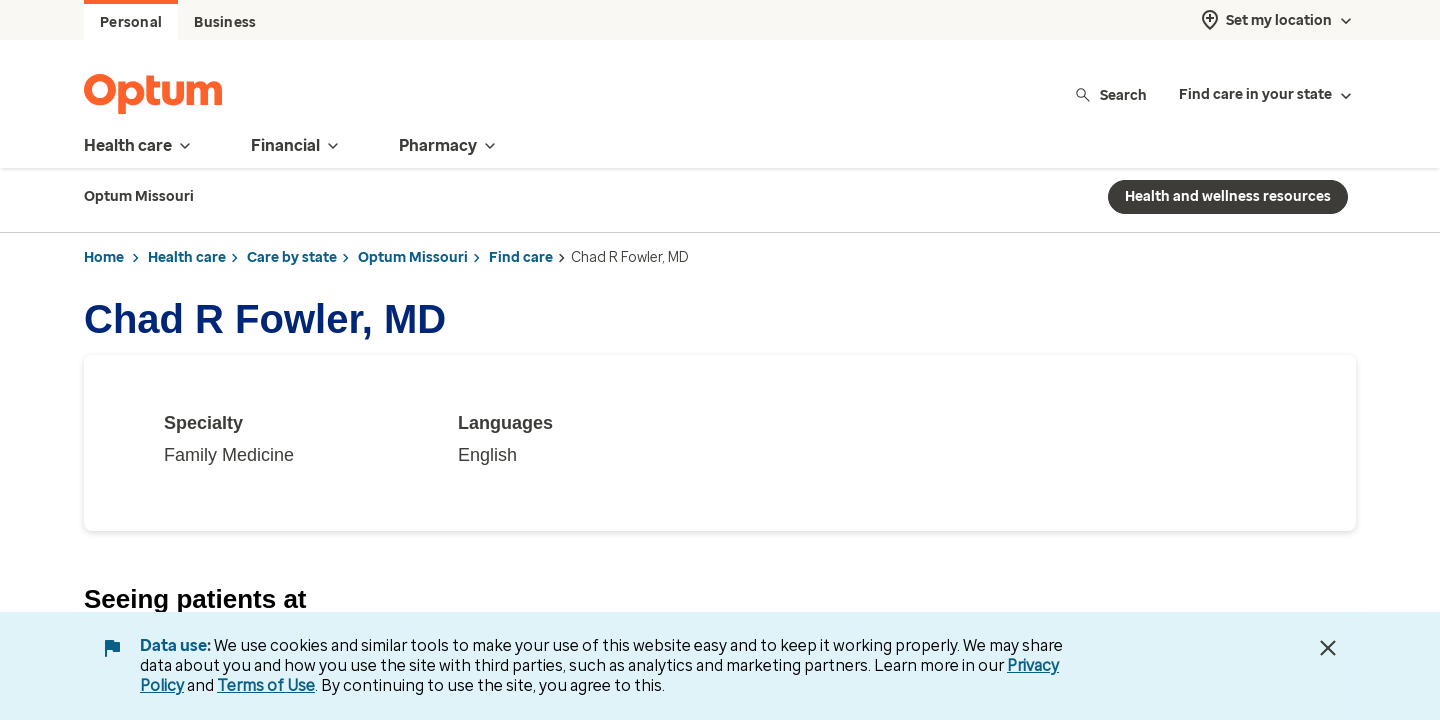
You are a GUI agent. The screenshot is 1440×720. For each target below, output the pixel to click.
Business (225, 22)
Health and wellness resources (1228, 196)
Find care (521, 257)
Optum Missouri (413, 257)
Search (1110, 94)
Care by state (292, 257)
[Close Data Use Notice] (1328, 648)
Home (104, 257)
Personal (131, 22)
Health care (187, 257)
